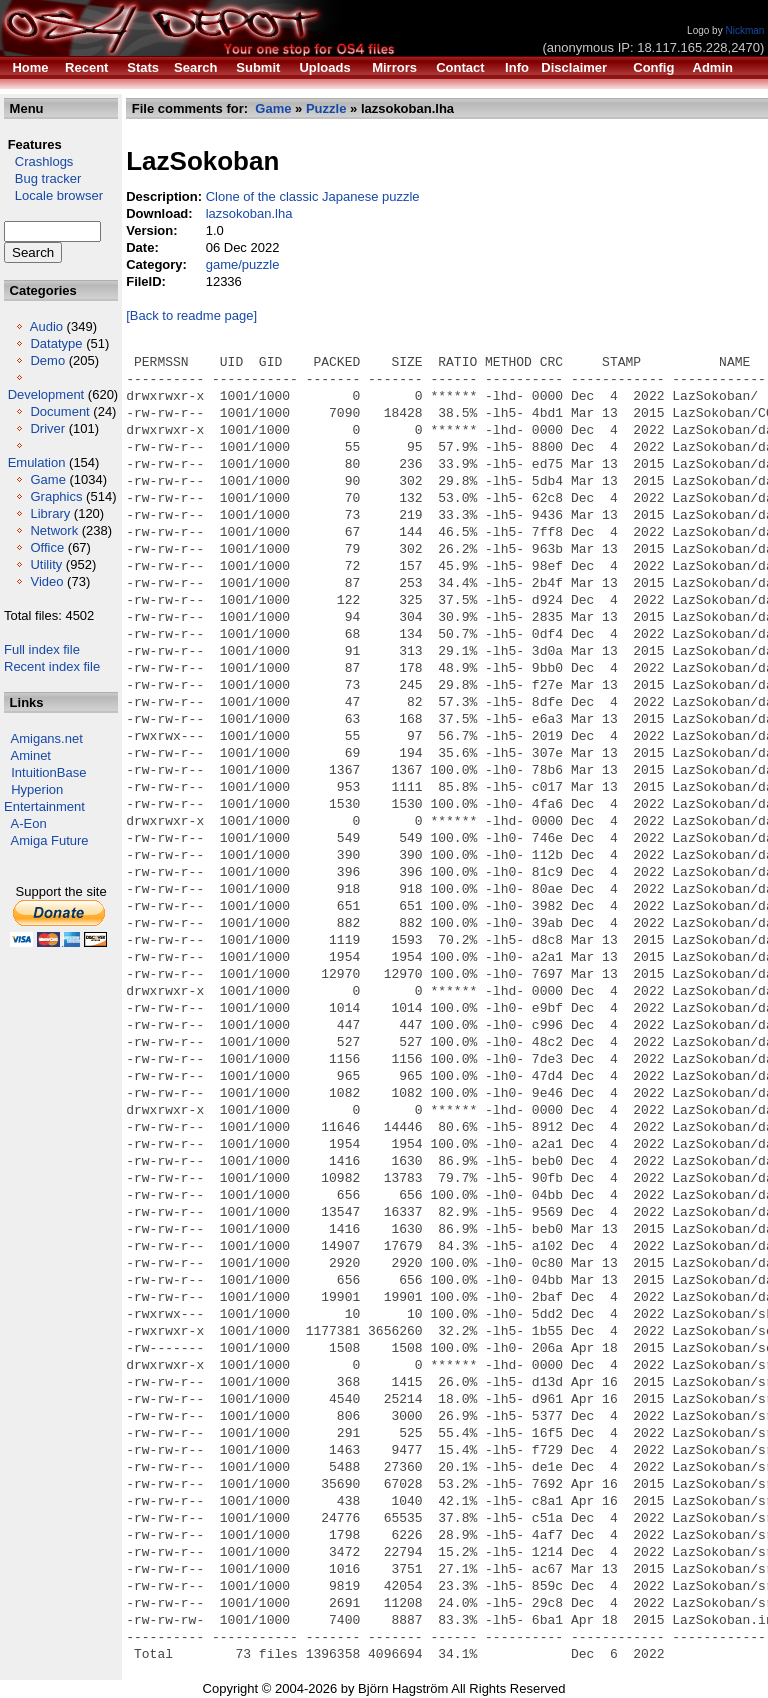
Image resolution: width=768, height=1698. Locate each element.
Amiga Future (50, 840)
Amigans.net (47, 738)
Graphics (56, 496)
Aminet (31, 755)
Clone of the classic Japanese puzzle (313, 196)
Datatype (56, 343)
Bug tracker (42, 178)
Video (46, 581)
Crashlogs (38, 161)
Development (46, 394)
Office (47, 547)
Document (59, 411)
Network (54, 530)
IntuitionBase (48, 772)
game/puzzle (243, 264)
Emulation (37, 462)
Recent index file (52, 666)
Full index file (42, 649)
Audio (46, 326)
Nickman (744, 30)
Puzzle (326, 108)
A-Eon (29, 823)
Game (47, 479)
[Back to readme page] (191, 315)
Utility (46, 564)
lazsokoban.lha (249, 213)
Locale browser (53, 195)
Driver (47, 428)
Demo (47, 360)
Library (50, 513)
